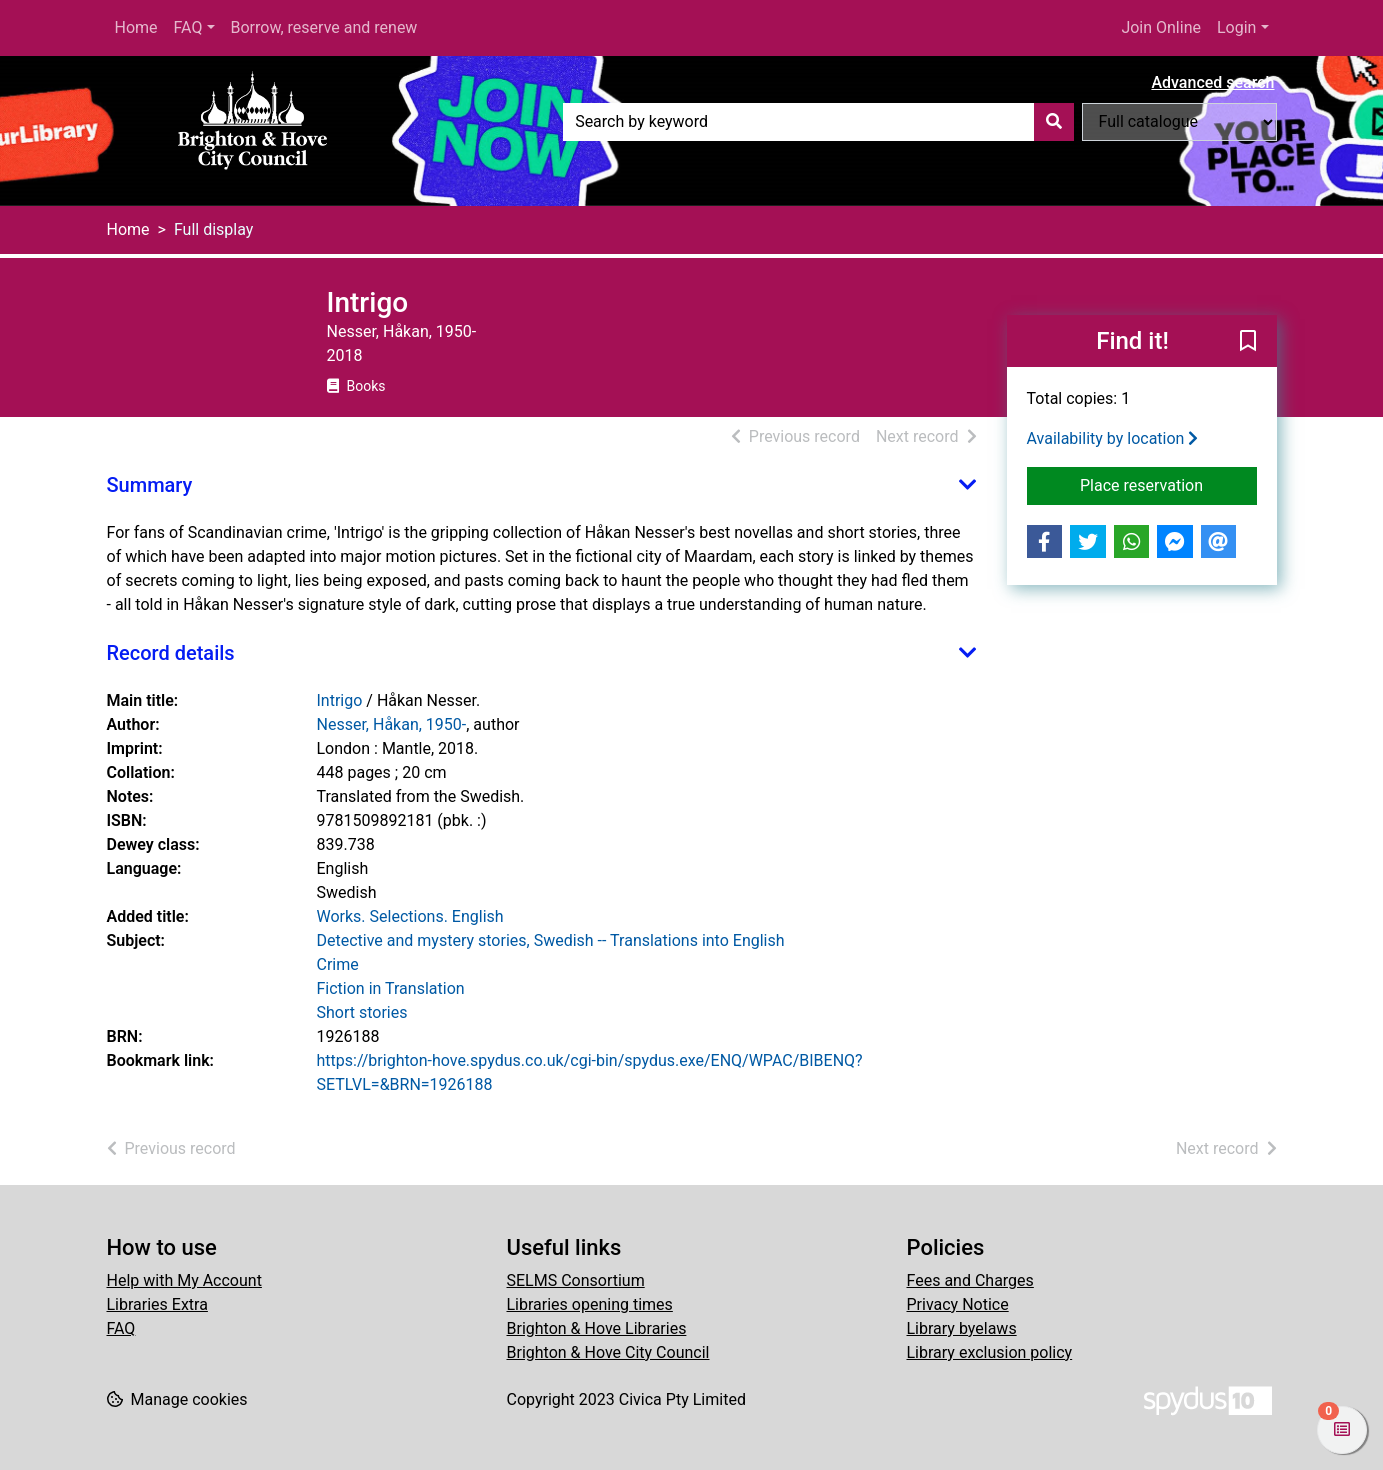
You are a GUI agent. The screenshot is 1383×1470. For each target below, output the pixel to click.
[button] (1248, 342)
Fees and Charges (970, 1280)
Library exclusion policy (990, 1352)
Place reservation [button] (1168, 484)
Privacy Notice (958, 1304)
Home (136, 27)
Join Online (1161, 27)
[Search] (1054, 122)
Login (1236, 27)
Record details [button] (171, 653)
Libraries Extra (157, 1304)
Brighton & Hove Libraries (597, 1328)
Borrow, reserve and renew (324, 27)
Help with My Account (184, 1280)
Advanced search (1212, 82)
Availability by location (1113, 438)
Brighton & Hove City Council (608, 1352)
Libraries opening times (590, 1304)
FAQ (188, 27)
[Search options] (1179, 122)
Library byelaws (962, 1328)
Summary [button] (150, 485)
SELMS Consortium (576, 1280)
